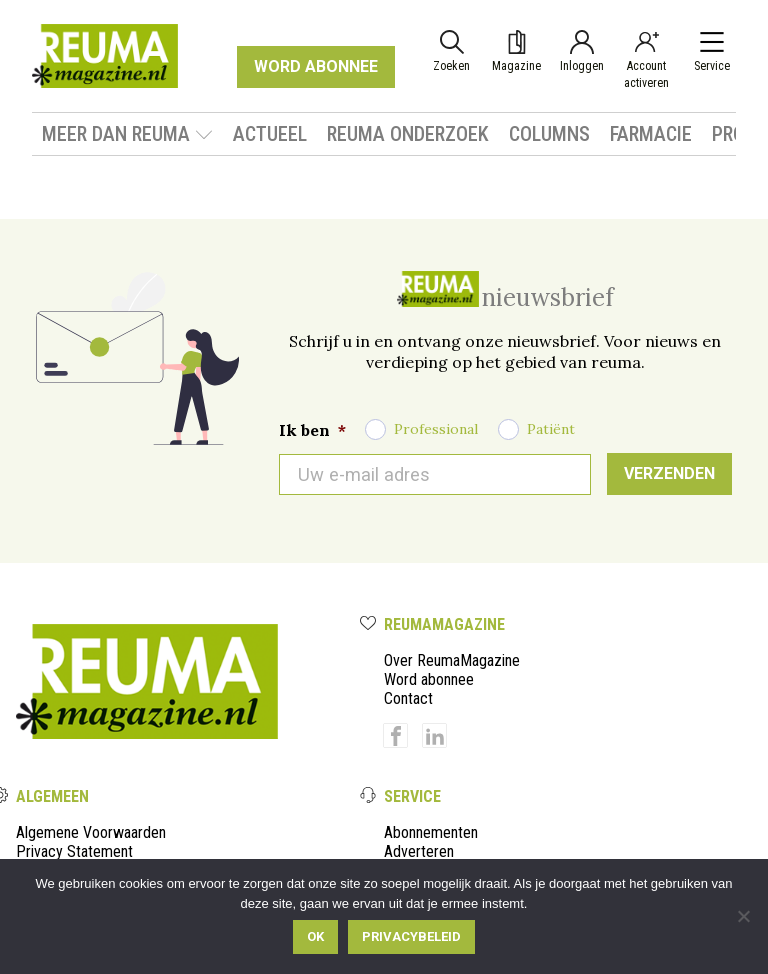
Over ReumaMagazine (452, 660)
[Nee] (743, 916)
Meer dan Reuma (127, 134)
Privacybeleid (411, 936)
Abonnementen (431, 832)
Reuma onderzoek (408, 134)
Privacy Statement (74, 851)
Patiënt (551, 429)
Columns (549, 134)
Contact (408, 698)
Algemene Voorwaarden (91, 832)
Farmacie (651, 134)
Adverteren (419, 851)
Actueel (270, 134)
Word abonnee (429, 679)
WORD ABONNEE (316, 66)
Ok (315, 936)
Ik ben (312, 430)
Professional (436, 429)
